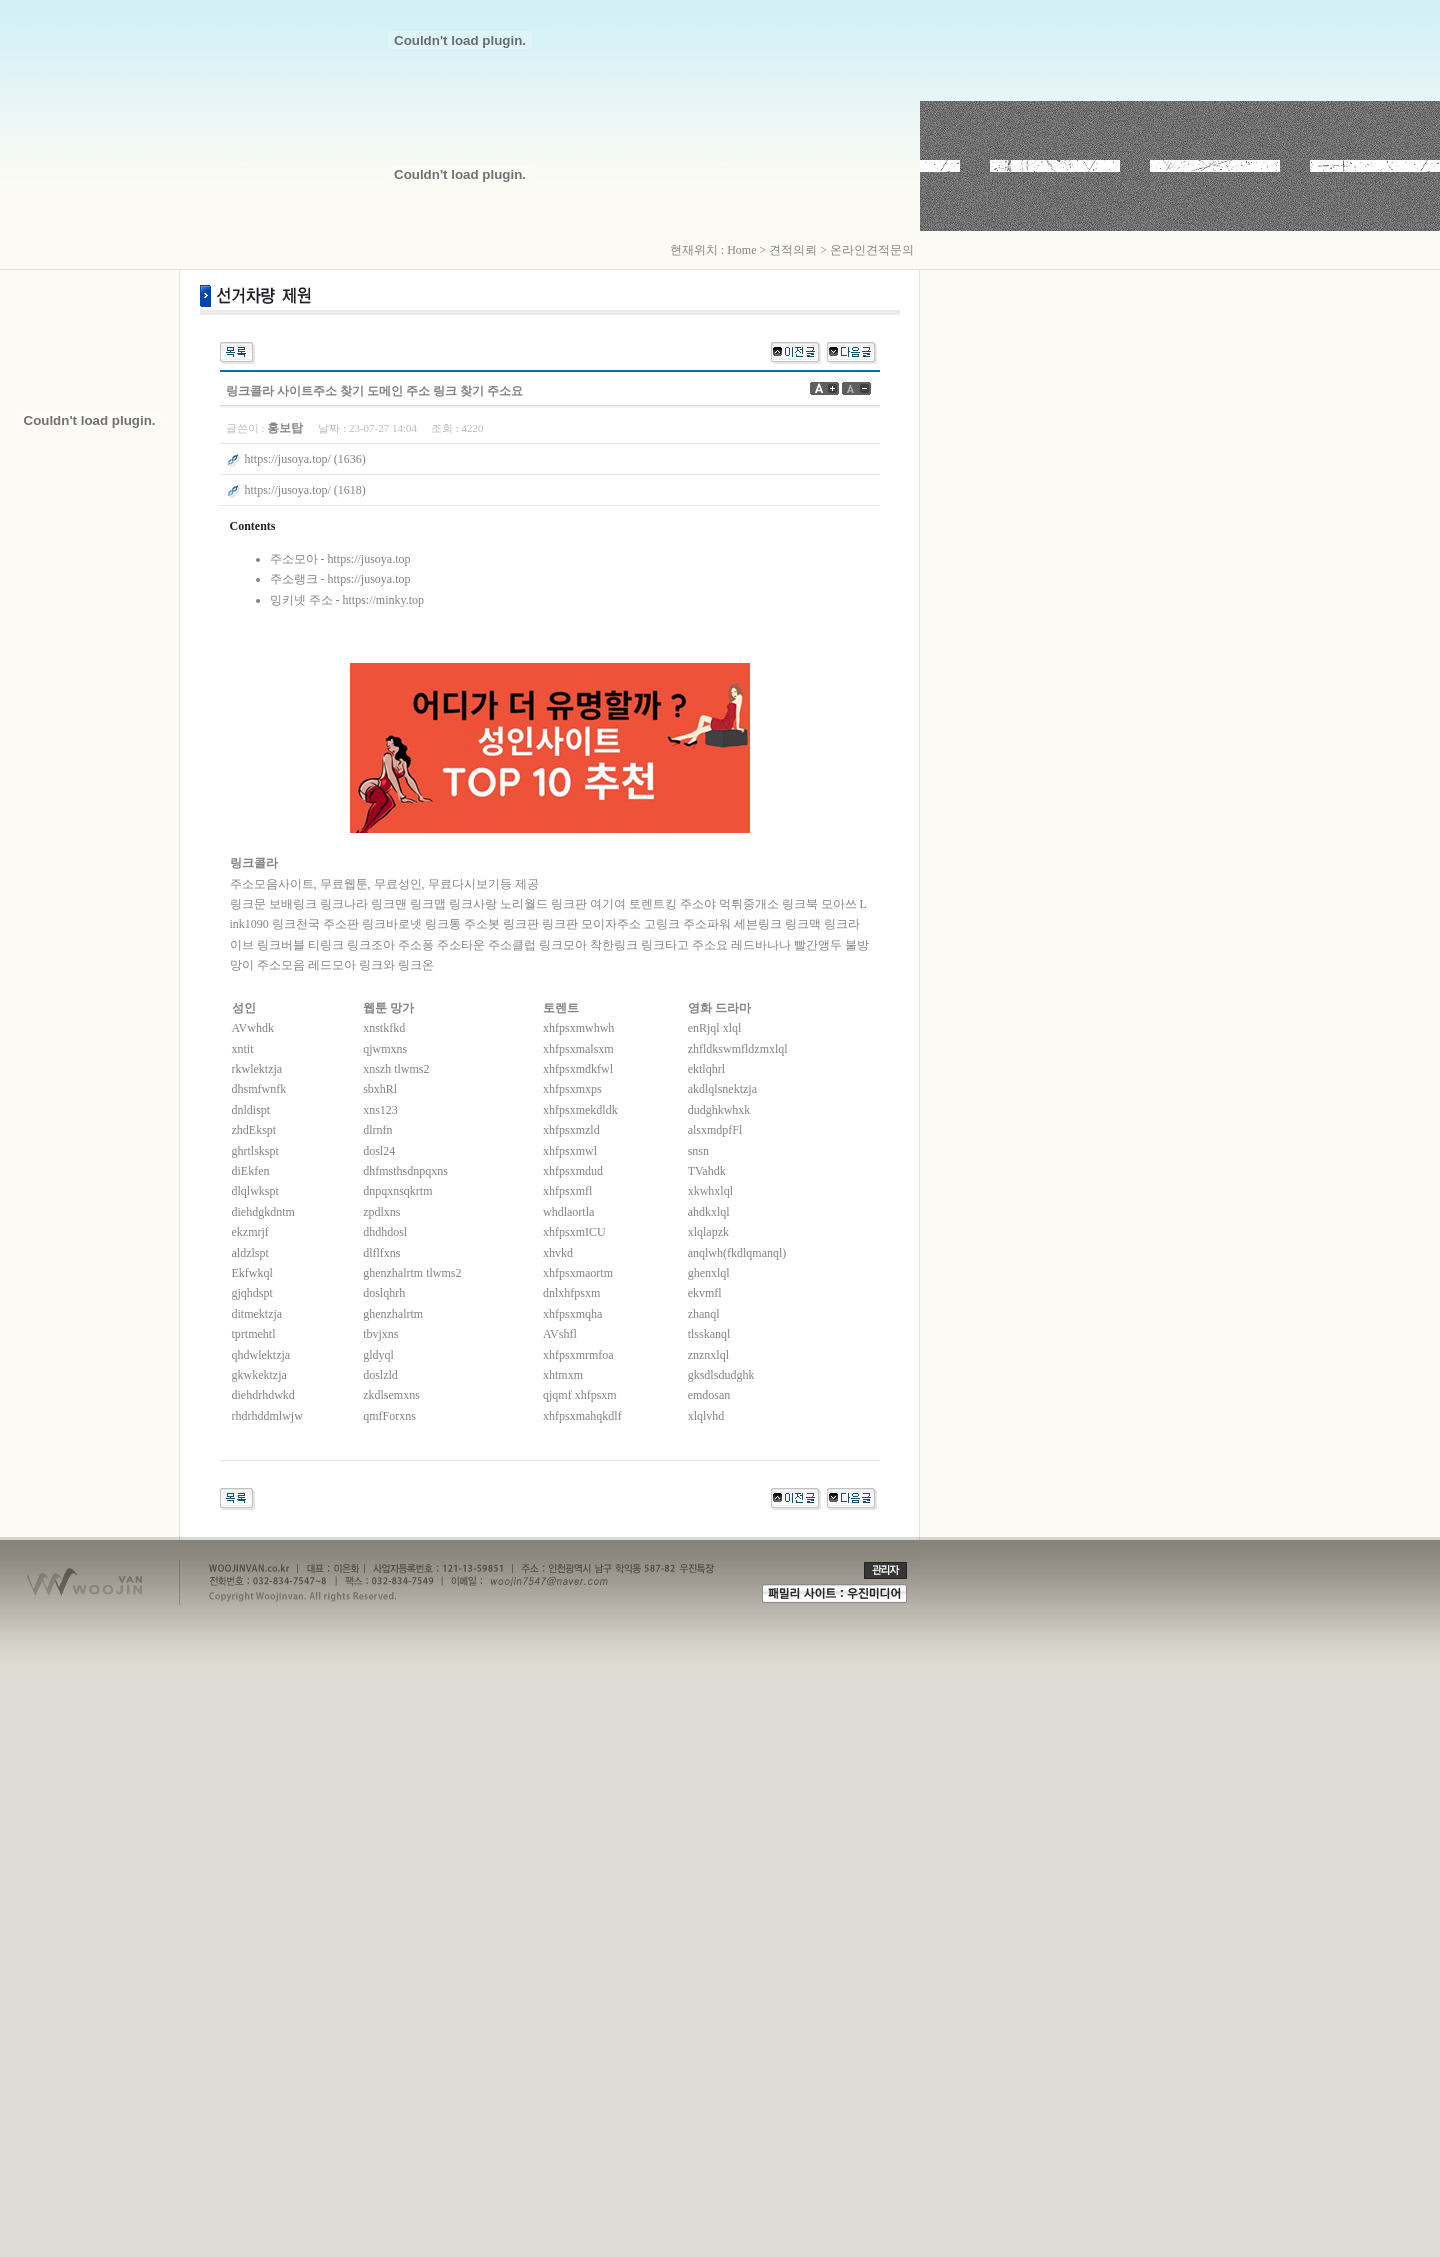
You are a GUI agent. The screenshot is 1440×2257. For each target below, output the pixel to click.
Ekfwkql (252, 1273)
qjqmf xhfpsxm (580, 1395)
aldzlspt (250, 1253)
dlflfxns (381, 1253)
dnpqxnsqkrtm (397, 1191)
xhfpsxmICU (574, 1232)
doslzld (380, 1375)
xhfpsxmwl (570, 1151)
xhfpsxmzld (571, 1130)
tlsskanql (709, 1334)
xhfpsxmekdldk (580, 1110)
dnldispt (251, 1110)
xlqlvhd (706, 1416)
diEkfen (251, 1171)
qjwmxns (385, 1049)
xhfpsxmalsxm (578, 1049)
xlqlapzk (708, 1232)
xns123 (380, 1110)
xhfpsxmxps (572, 1089)
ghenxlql (709, 1273)
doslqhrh (384, 1293)
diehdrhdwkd (263, 1395)
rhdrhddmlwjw (267, 1416)
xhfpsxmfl (567, 1191)
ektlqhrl (706, 1069)
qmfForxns (389, 1416)
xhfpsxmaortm (578, 1273)
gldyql (378, 1355)
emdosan (709, 1395)
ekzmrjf (250, 1232)
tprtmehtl (254, 1334)
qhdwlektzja (261, 1355)
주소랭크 (294, 579)
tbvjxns (380, 1334)
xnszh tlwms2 (396, 1069)
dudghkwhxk (719, 1110)
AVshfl (560, 1334)
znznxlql (708, 1355)
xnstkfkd (384, 1028)
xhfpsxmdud (573, 1171)
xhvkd (558, 1253)
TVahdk (707, 1171)
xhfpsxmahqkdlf (582, 1416)
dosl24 (379, 1151)
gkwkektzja (259, 1375)
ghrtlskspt (255, 1151)
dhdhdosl (385, 1232)
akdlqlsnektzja (722, 1089)
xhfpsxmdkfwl (578, 1069)
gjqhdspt (252, 1293)
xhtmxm (563, 1375)
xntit (243, 1049)
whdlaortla (568, 1212)
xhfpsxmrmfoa (578, 1355)
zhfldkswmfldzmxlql (738, 1049)
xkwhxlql (710, 1191)
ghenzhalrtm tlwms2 (412, 1273)
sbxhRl (380, 1089)
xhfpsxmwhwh (578, 1028)
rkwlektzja (257, 1069)
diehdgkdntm (263, 1212)
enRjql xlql (715, 1028)
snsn (698, 1151)
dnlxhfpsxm (571, 1293)
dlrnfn (377, 1130)
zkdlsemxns (391, 1395)
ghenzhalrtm (393, 1314)
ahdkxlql (709, 1212)
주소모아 (294, 559)
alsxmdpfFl (715, 1130)
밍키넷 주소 (301, 600)
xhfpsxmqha (572, 1314)
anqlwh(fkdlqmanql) (737, 1253)
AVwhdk (253, 1028)
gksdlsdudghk (721, 1375)
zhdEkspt (254, 1130)
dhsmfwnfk (259, 1089)
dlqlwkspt (255, 1191)
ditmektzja (257, 1314)
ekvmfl (705, 1293)
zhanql (704, 1314)
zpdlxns (381, 1212)
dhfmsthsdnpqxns (405, 1171)
